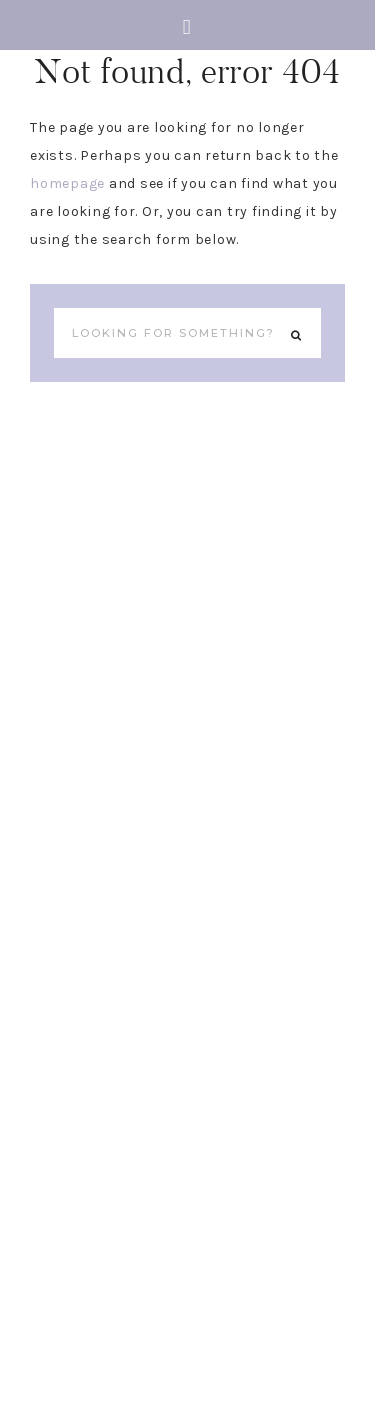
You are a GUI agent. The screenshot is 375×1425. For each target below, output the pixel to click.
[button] (187, 25)
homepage (67, 183)
